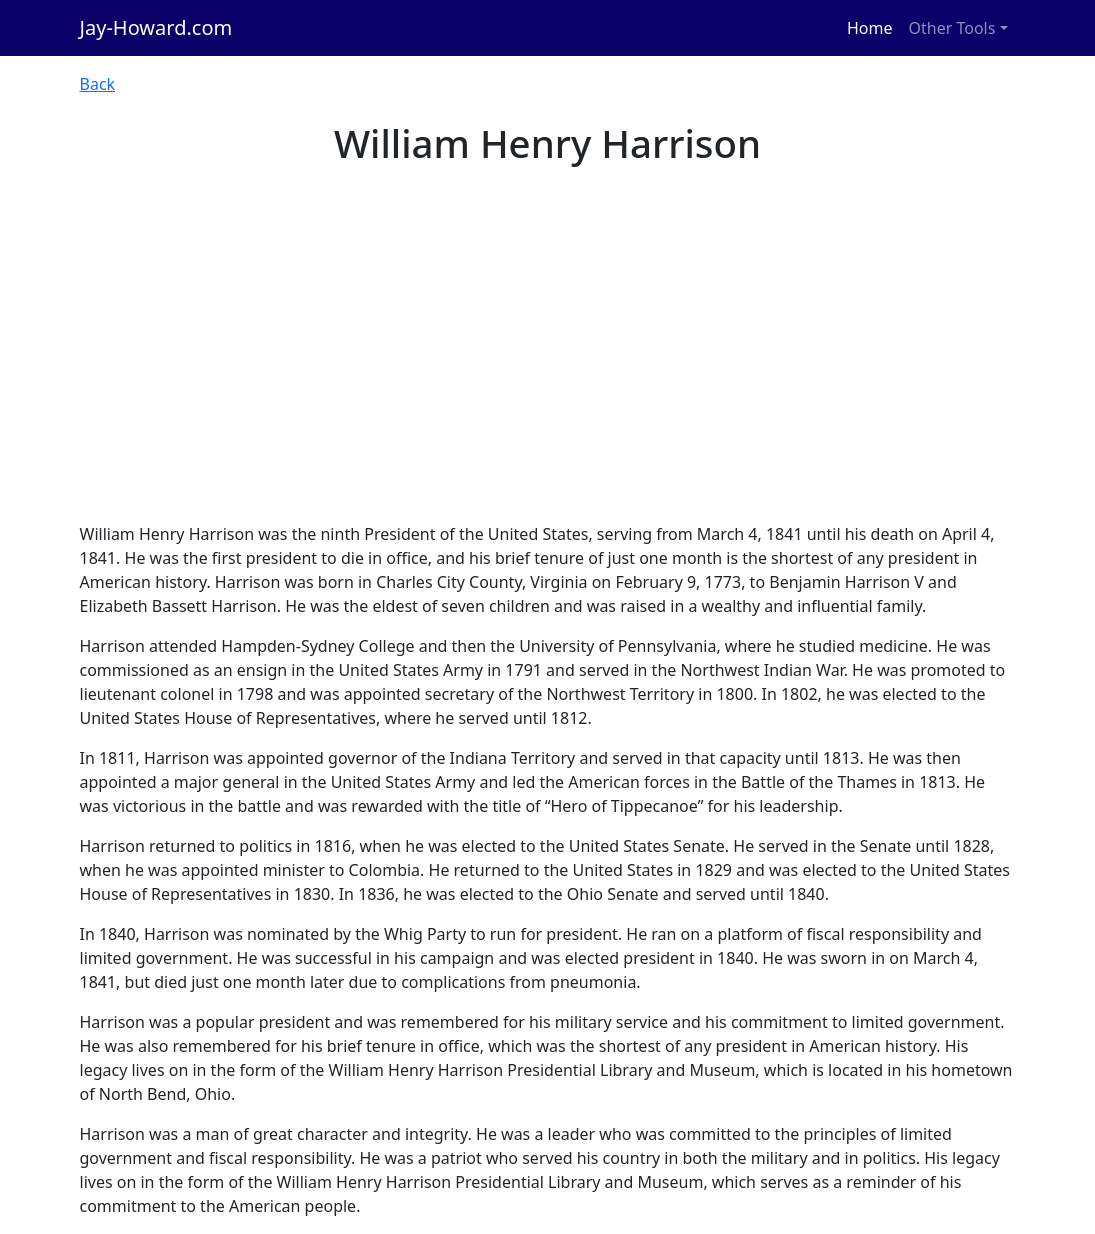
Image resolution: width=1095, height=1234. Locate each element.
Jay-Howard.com (156, 27)
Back (98, 84)
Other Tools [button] (952, 28)
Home (870, 28)
